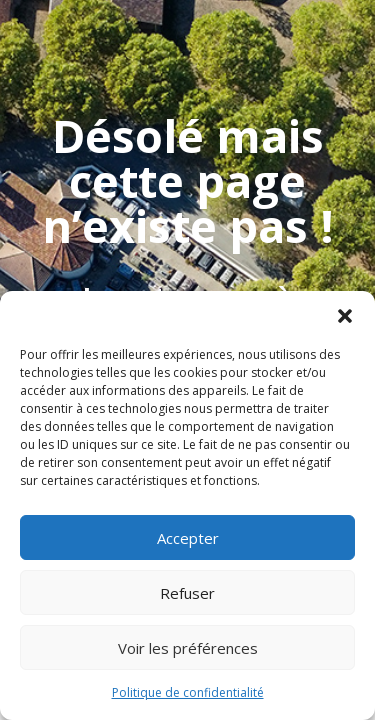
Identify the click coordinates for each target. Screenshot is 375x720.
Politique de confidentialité (188, 692)
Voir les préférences (188, 648)
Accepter (188, 538)
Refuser (187, 593)
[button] (345, 316)
